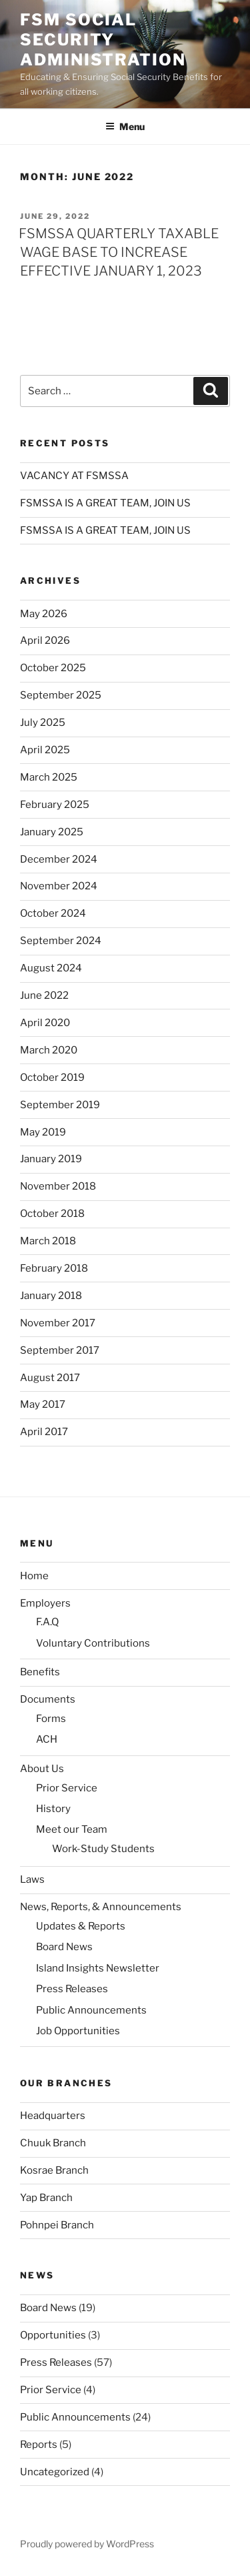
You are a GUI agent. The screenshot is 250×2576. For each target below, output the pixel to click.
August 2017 (50, 1378)
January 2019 (51, 1159)
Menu (125, 126)
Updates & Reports (80, 1926)
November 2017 (57, 1323)
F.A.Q (47, 1622)
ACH (46, 1739)
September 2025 (60, 695)
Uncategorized (54, 2472)
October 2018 (52, 1214)
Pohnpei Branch (57, 2225)
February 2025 (54, 805)
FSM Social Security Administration (103, 39)
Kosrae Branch (54, 2170)
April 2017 (44, 1432)
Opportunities (53, 2335)
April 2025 (45, 750)
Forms (51, 1719)
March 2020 (48, 1050)
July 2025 (42, 723)
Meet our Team (71, 1829)
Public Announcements (91, 2010)
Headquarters (52, 2116)
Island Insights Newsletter (97, 1968)
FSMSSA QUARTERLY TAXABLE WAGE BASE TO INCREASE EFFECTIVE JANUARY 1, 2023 (119, 252)
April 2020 (45, 1023)
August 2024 (51, 968)
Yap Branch (46, 2198)
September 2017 (59, 1350)
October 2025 (53, 668)
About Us (42, 1769)
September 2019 (60, 1105)
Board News (64, 1947)
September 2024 (60, 941)
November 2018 (58, 1186)
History (53, 1809)
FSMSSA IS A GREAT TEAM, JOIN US (105, 503)
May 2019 (43, 1132)
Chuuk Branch (53, 2143)
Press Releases (72, 1989)
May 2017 (42, 1404)
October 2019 (52, 1077)
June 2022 (44, 995)
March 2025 (48, 777)
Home (34, 1576)
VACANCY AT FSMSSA (74, 476)
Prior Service (66, 1788)
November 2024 (58, 886)
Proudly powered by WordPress (87, 2543)
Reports (38, 2445)
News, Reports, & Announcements (100, 1907)
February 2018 (54, 1268)
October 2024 (53, 913)
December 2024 (58, 859)
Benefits (40, 1672)
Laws (32, 1879)
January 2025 (51, 832)
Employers (45, 1603)
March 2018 (48, 1241)
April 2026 (45, 640)
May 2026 (43, 614)
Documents (47, 1699)
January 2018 (51, 1296)
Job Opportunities (78, 2031)
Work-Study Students (103, 1849)
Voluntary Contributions (93, 1643)
